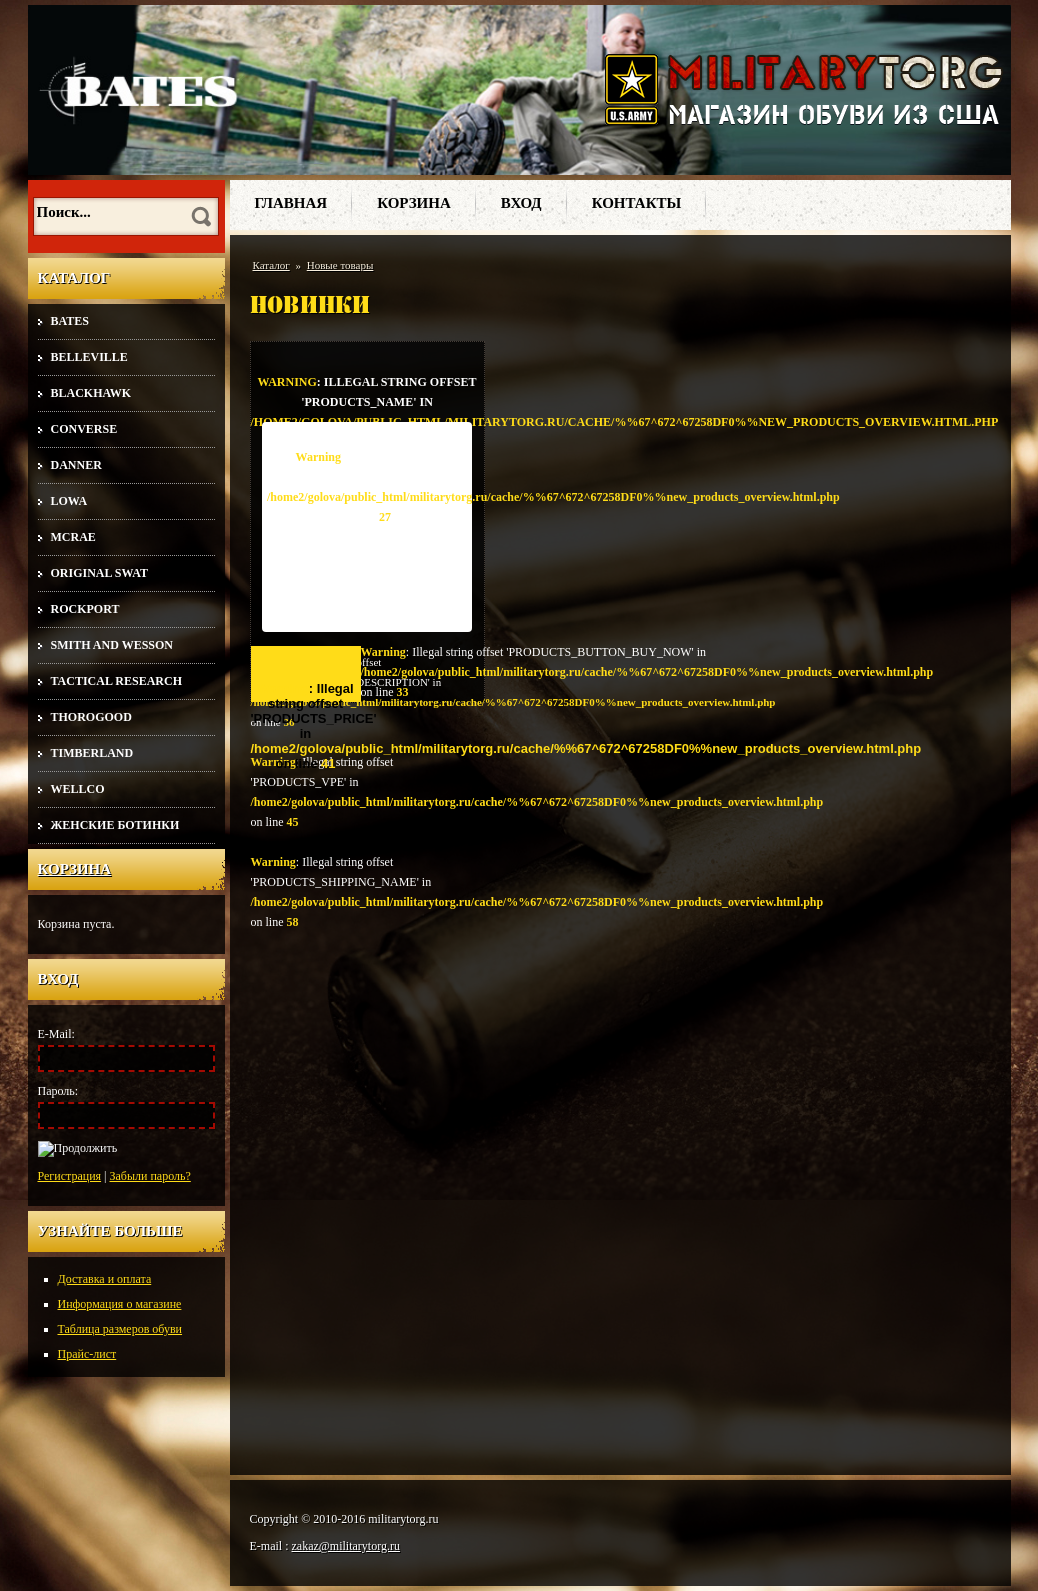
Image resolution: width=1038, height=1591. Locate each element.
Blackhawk (91, 393)
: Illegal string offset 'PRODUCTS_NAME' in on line (367, 398)
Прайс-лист (87, 1354)
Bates (70, 321)
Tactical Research (116, 681)
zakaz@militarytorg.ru (346, 1546)
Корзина (75, 869)
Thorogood (91, 717)
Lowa (69, 501)
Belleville (89, 357)
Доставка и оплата (105, 1279)
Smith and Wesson (112, 645)
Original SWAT (99, 573)
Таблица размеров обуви (120, 1329)
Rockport (85, 609)
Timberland (92, 753)
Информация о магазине (120, 1304)
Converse (84, 429)
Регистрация (70, 1176)
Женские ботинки (115, 825)
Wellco (78, 789)
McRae (73, 537)
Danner (76, 465)
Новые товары (340, 265)
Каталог (271, 265)
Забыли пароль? (150, 1176)
